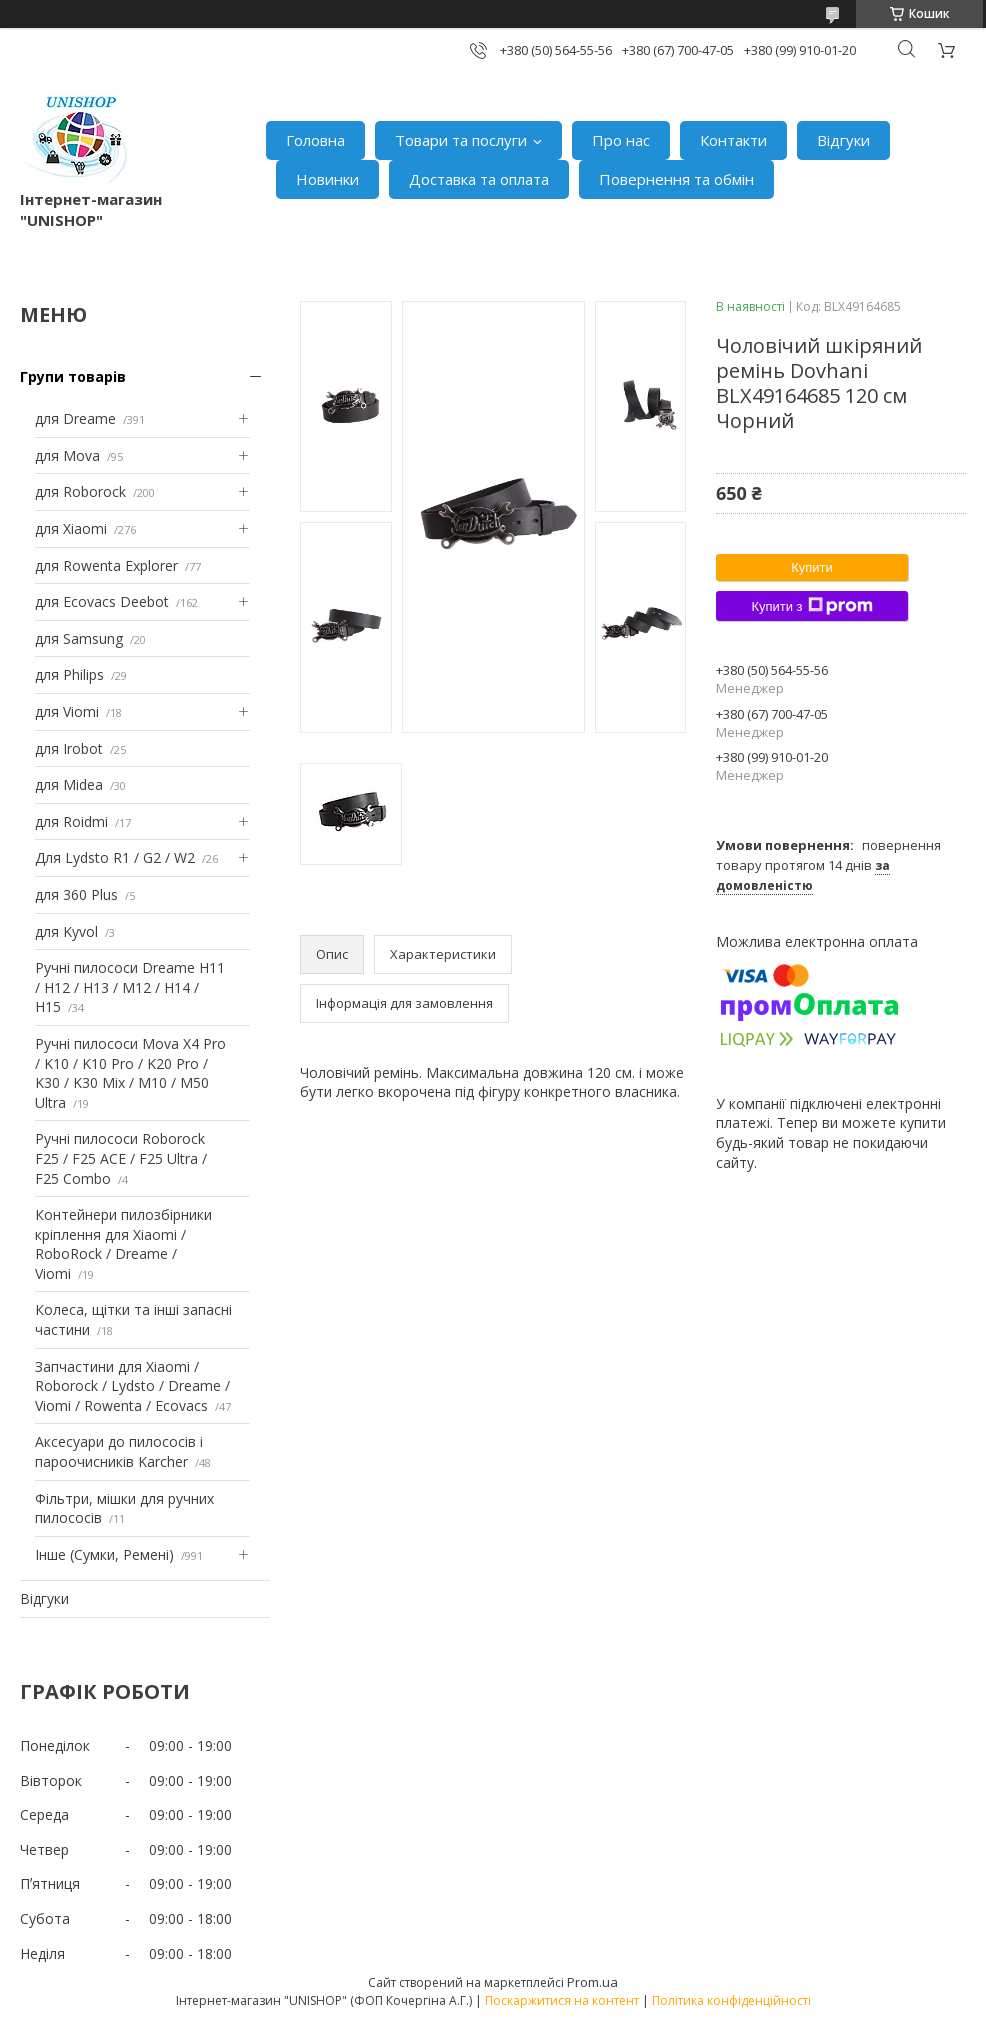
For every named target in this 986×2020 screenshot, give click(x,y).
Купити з (811, 606)
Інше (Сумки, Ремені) (104, 1554)
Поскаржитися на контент (562, 2000)
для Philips (69, 674)
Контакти (733, 140)
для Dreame (75, 418)
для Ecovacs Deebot (102, 601)
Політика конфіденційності (731, 2000)
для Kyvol (66, 931)
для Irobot (69, 748)
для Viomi (67, 711)
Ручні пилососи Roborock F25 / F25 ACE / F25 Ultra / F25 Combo (121, 1158)
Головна (315, 140)
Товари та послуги (461, 140)
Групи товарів (73, 376)
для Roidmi (71, 821)
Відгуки (843, 140)
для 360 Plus (76, 894)
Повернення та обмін (676, 179)
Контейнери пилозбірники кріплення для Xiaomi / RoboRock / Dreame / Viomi (123, 1244)
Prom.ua (592, 1982)
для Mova (67, 455)
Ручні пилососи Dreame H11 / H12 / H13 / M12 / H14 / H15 (130, 987)
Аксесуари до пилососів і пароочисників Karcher (119, 1451)
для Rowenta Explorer (106, 565)
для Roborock (80, 491)
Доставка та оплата (479, 179)
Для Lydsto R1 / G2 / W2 (115, 857)
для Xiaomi (71, 528)
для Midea (69, 784)
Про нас (621, 140)
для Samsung (79, 638)
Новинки (327, 179)
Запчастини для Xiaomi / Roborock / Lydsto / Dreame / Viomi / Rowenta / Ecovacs (132, 1386)
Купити (812, 567)
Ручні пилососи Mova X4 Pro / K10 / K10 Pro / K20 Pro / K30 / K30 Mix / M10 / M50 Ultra (130, 1073)
